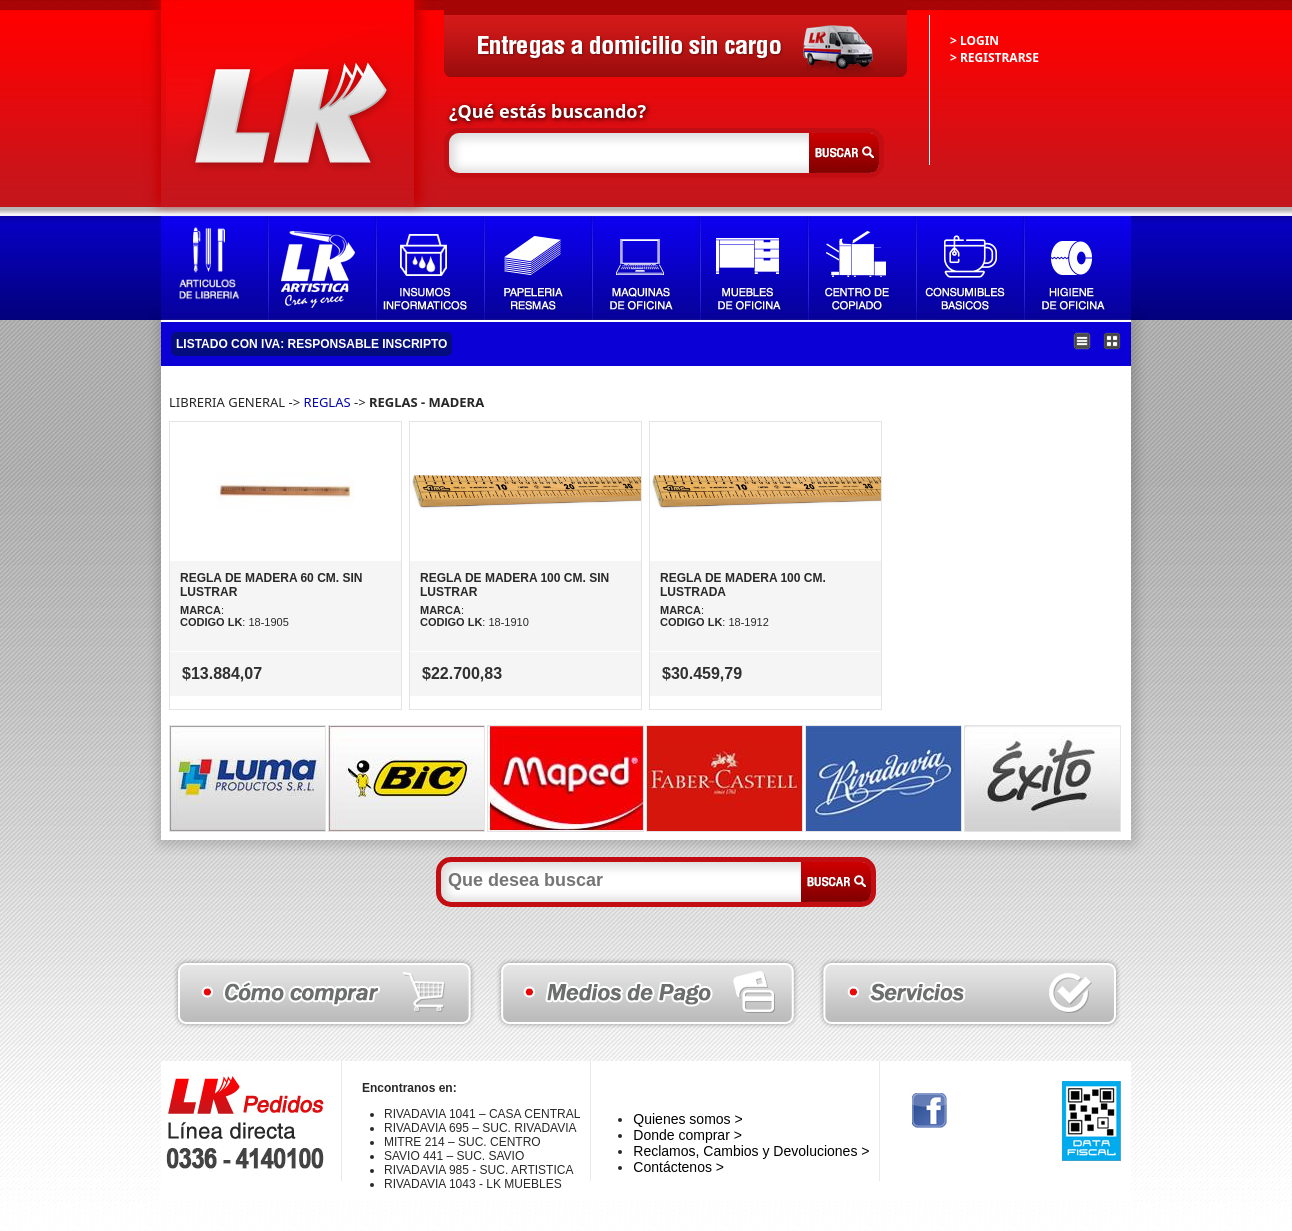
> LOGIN (974, 40)
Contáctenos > (678, 1167)
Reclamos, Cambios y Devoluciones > (751, 1151)
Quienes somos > (687, 1119)
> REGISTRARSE (994, 57)
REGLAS (327, 402)
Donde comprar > (687, 1135)
